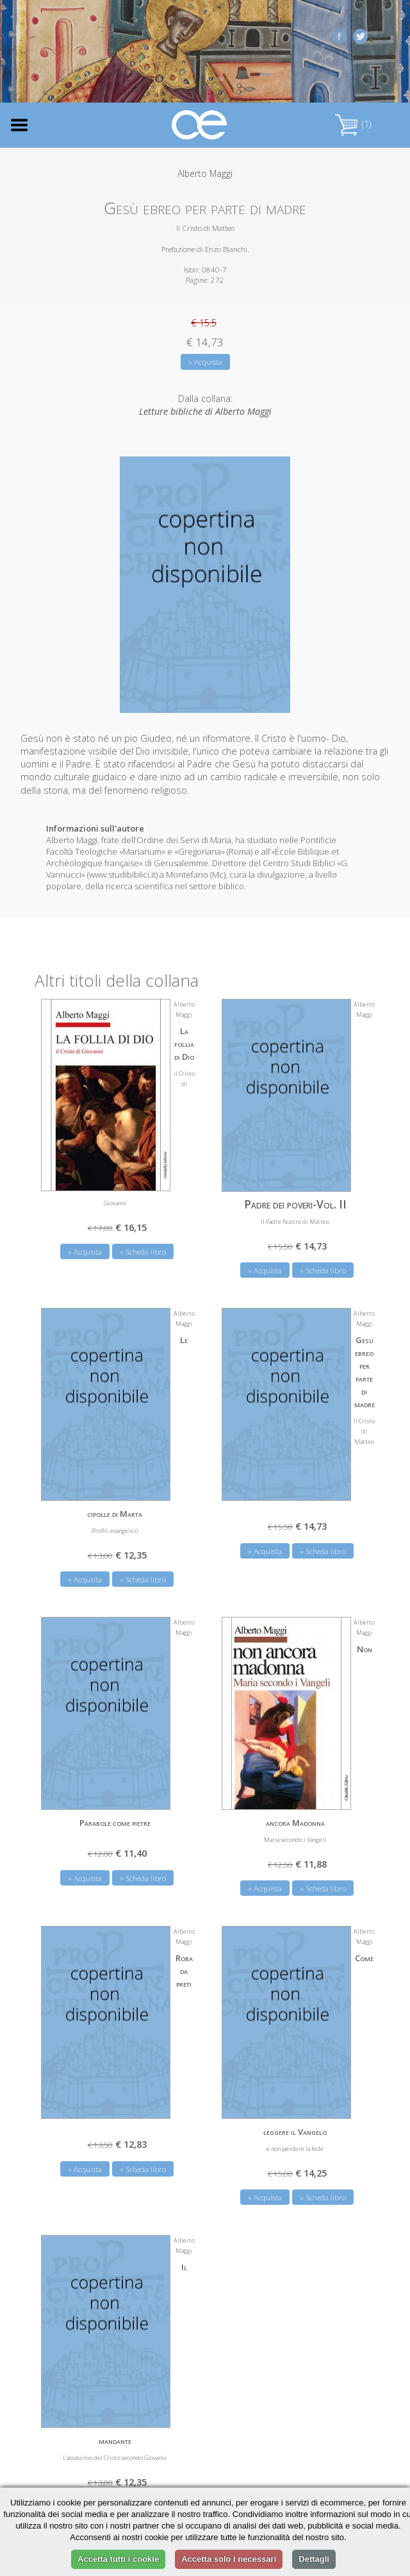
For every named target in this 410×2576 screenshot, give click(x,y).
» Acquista (205, 362)
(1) (353, 124)
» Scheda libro (143, 1252)
